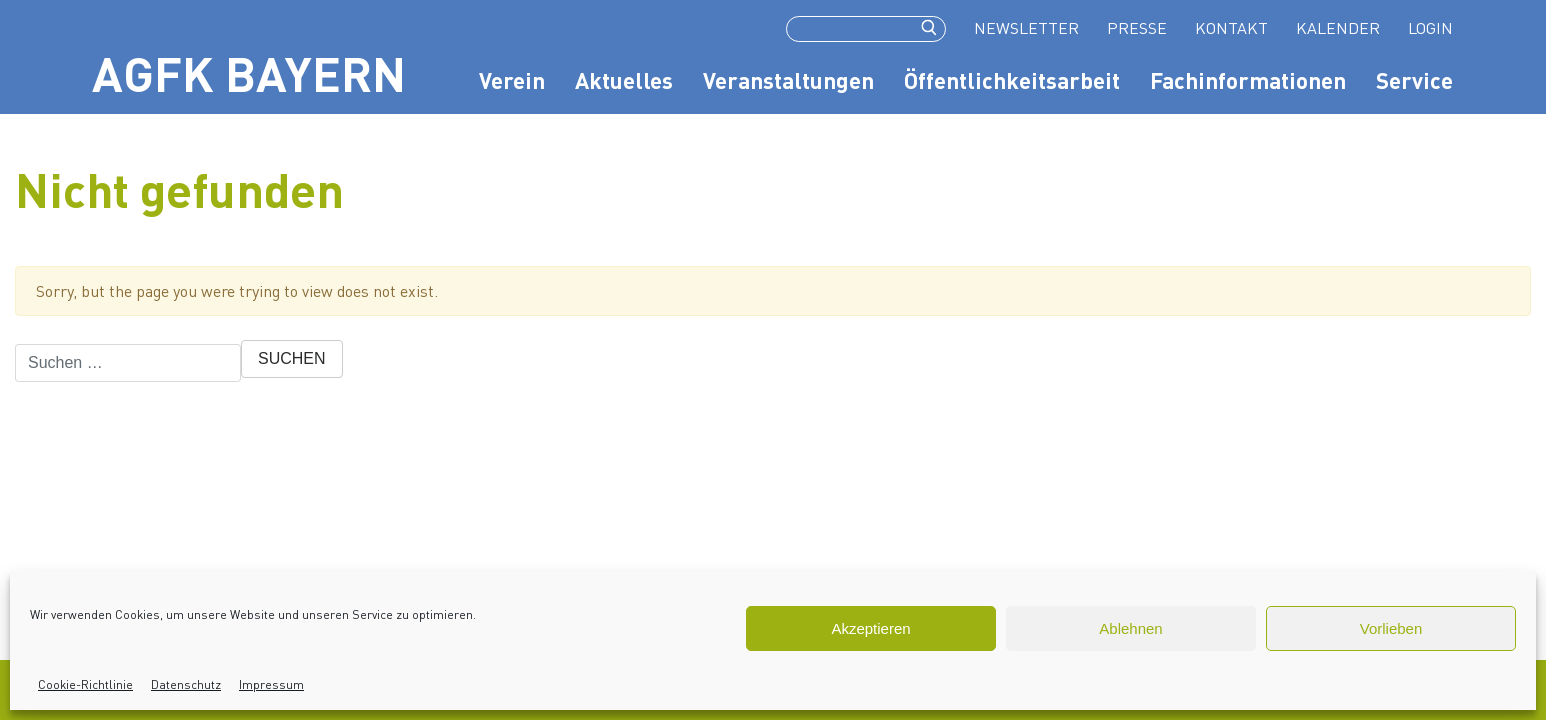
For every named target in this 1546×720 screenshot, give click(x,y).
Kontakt (1231, 27)
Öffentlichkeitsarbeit (1012, 80)
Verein (512, 80)
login (1430, 27)
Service (1414, 80)
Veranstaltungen (788, 80)
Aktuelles (624, 80)
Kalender (1338, 27)
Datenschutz (186, 684)
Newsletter (1026, 27)
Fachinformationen (1248, 80)
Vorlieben (1391, 628)
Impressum (271, 684)
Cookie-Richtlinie (85, 684)
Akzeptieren (870, 628)
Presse (1137, 27)
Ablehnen (1130, 628)
